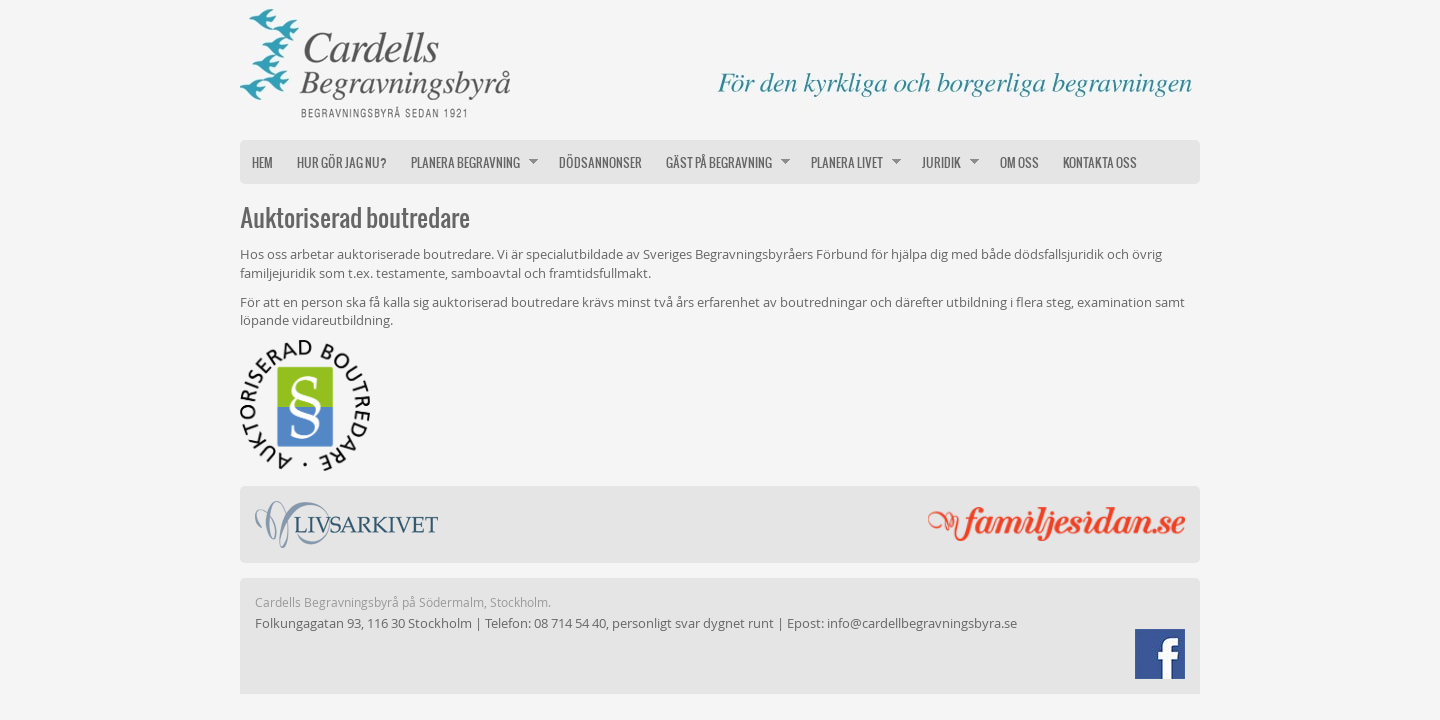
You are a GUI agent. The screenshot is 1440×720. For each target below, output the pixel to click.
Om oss (1019, 162)
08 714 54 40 (570, 623)
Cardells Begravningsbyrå (720, 60)
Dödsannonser (600, 162)
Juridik (944, 162)
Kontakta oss (1100, 162)
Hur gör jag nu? (342, 162)
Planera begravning (468, 162)
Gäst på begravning (722, 162)
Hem (262, 162)
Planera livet (850, 162)
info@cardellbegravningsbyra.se (922, 623)
